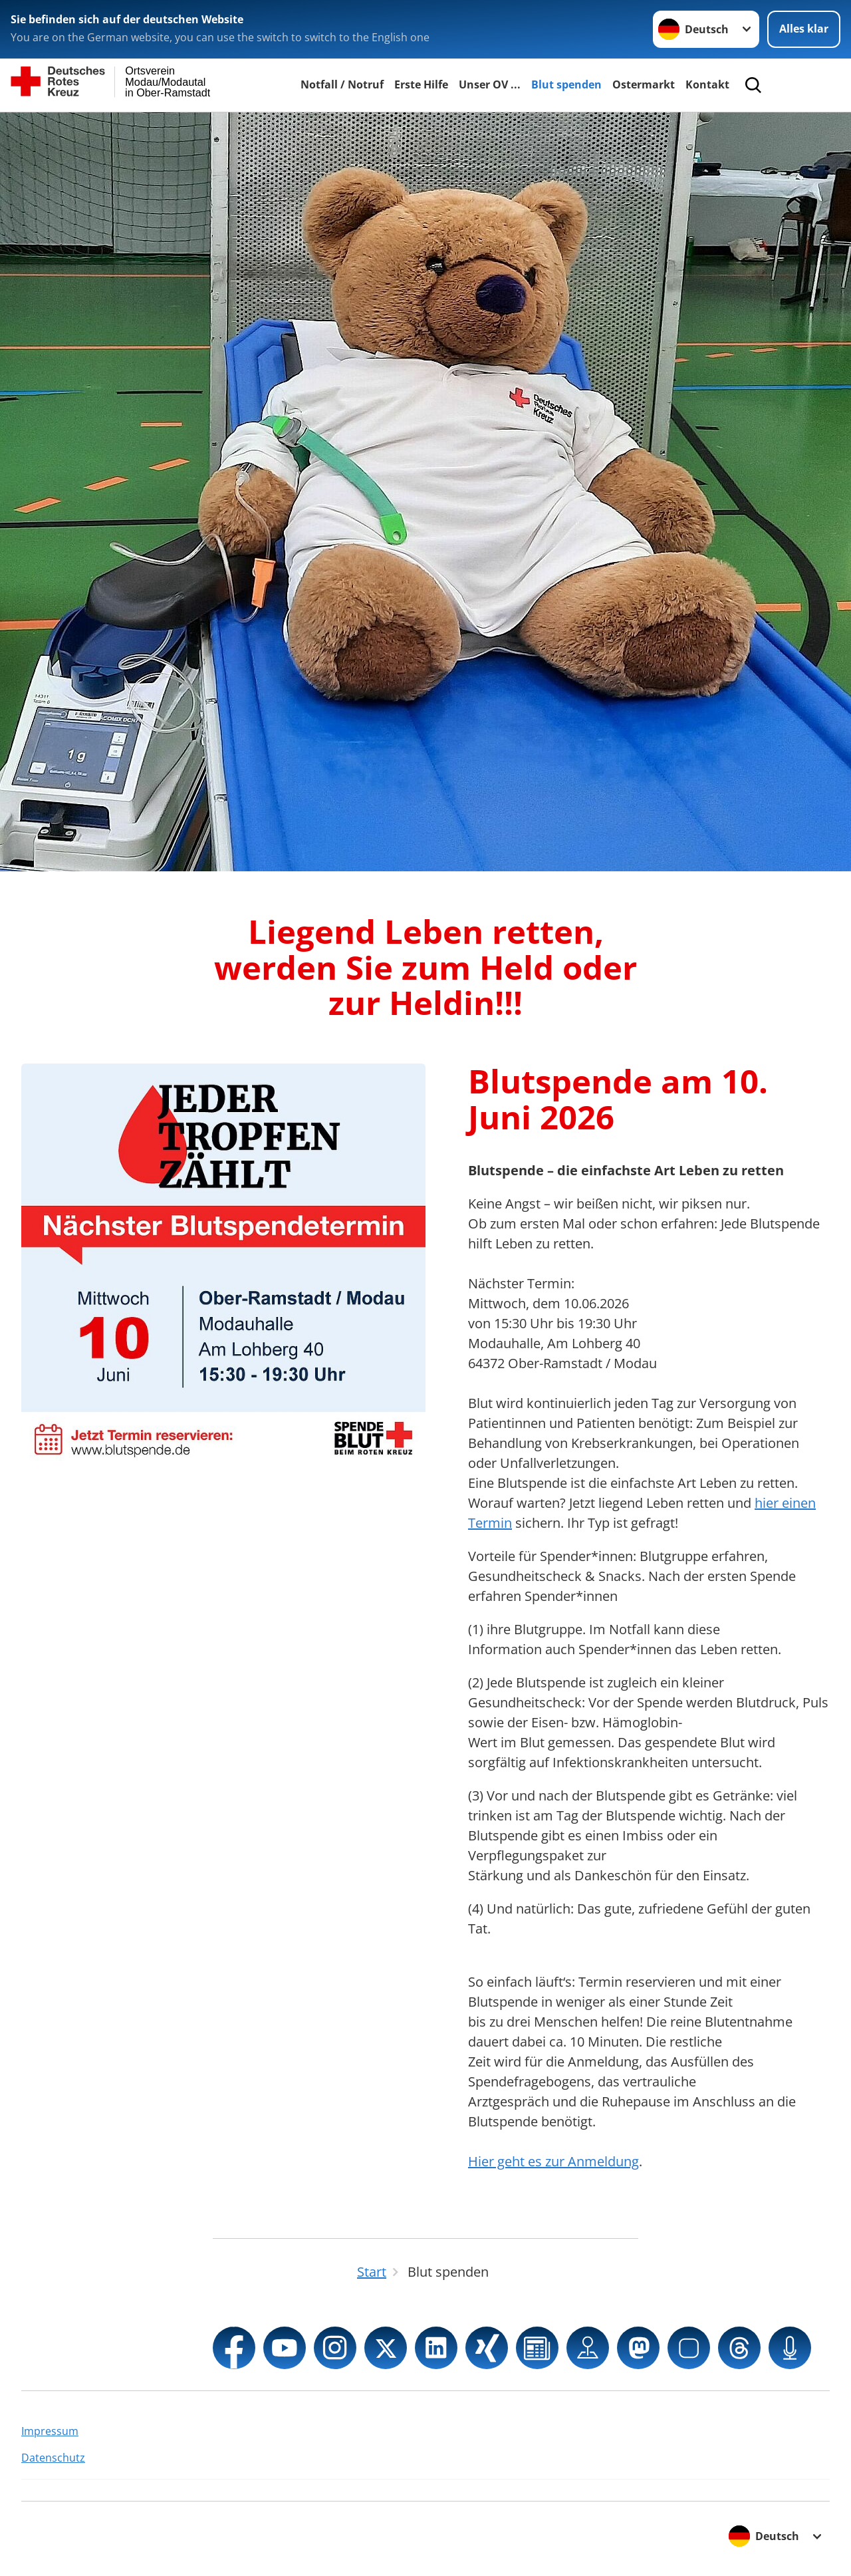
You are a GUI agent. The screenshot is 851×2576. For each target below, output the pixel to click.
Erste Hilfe (421, 84)
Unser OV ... (490, 84)
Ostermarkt (643, 84)
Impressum (49, 2431)
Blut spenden (566, 84)
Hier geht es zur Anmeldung (553, 2161)
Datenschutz (53, 2457)
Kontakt (707, 84)
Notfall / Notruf (342, 84)
